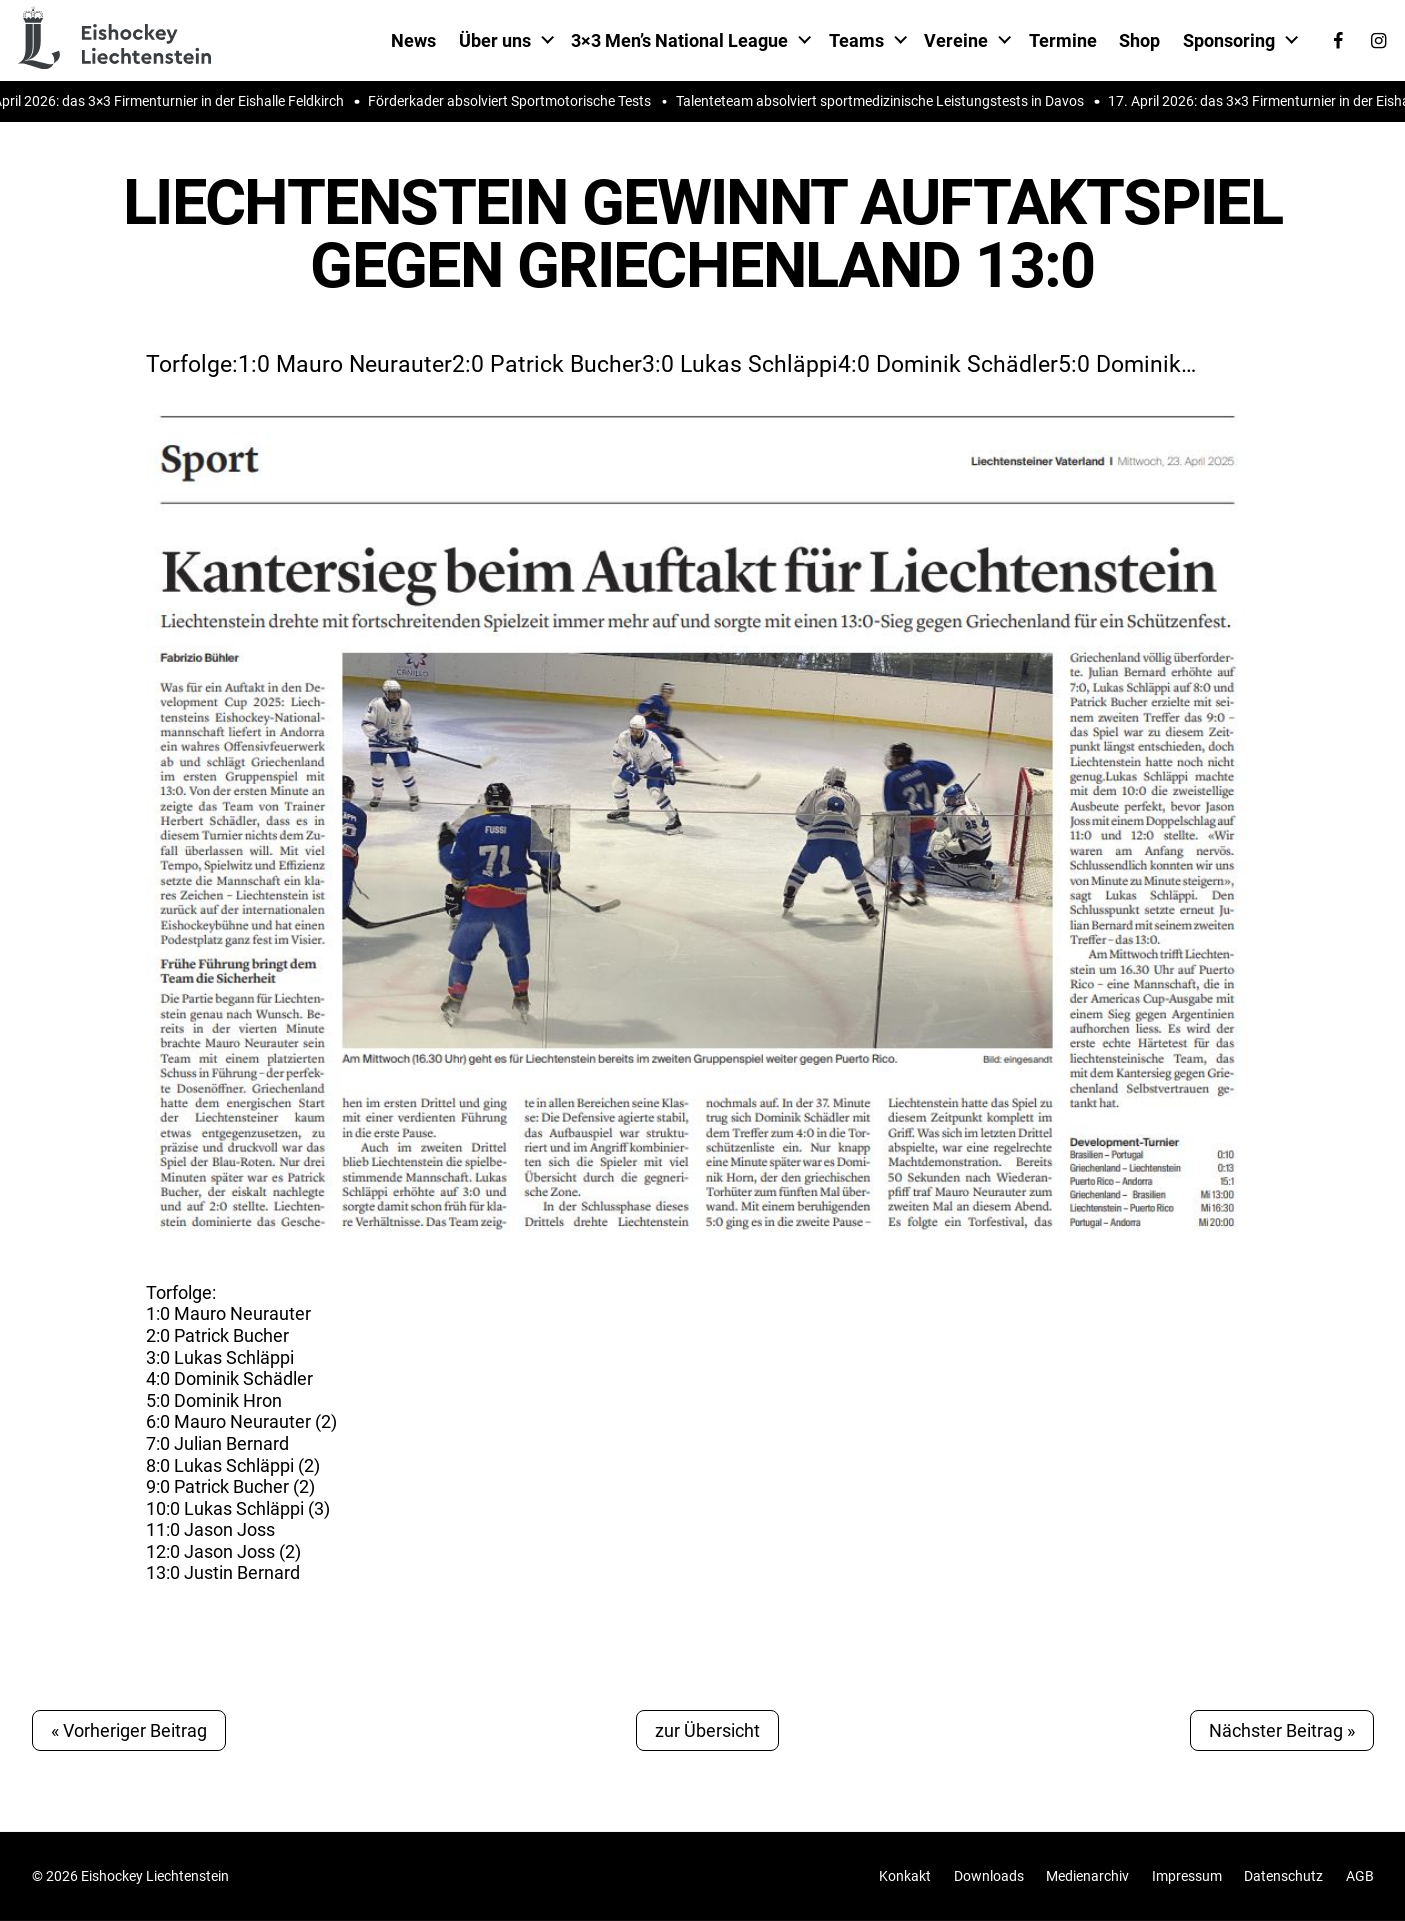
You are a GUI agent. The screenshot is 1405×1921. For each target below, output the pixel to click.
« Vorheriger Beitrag (129, 1730)
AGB (1360, 1876)
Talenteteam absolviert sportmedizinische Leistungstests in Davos (888, 101)
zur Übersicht (707, 1730)
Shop (1139, 40)
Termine (1063, 40)
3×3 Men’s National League (679, 40)
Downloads (989, 1876)
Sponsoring (1229, 40)
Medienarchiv (1087, 1876)
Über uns (495, 40)
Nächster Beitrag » (1282, 1730)
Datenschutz (1283, 1876)
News (413, 40)
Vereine (956, 40)
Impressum (1187, 1876)
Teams (856, 40)
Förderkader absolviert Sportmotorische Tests (517, 101)
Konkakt (905, 1876)
